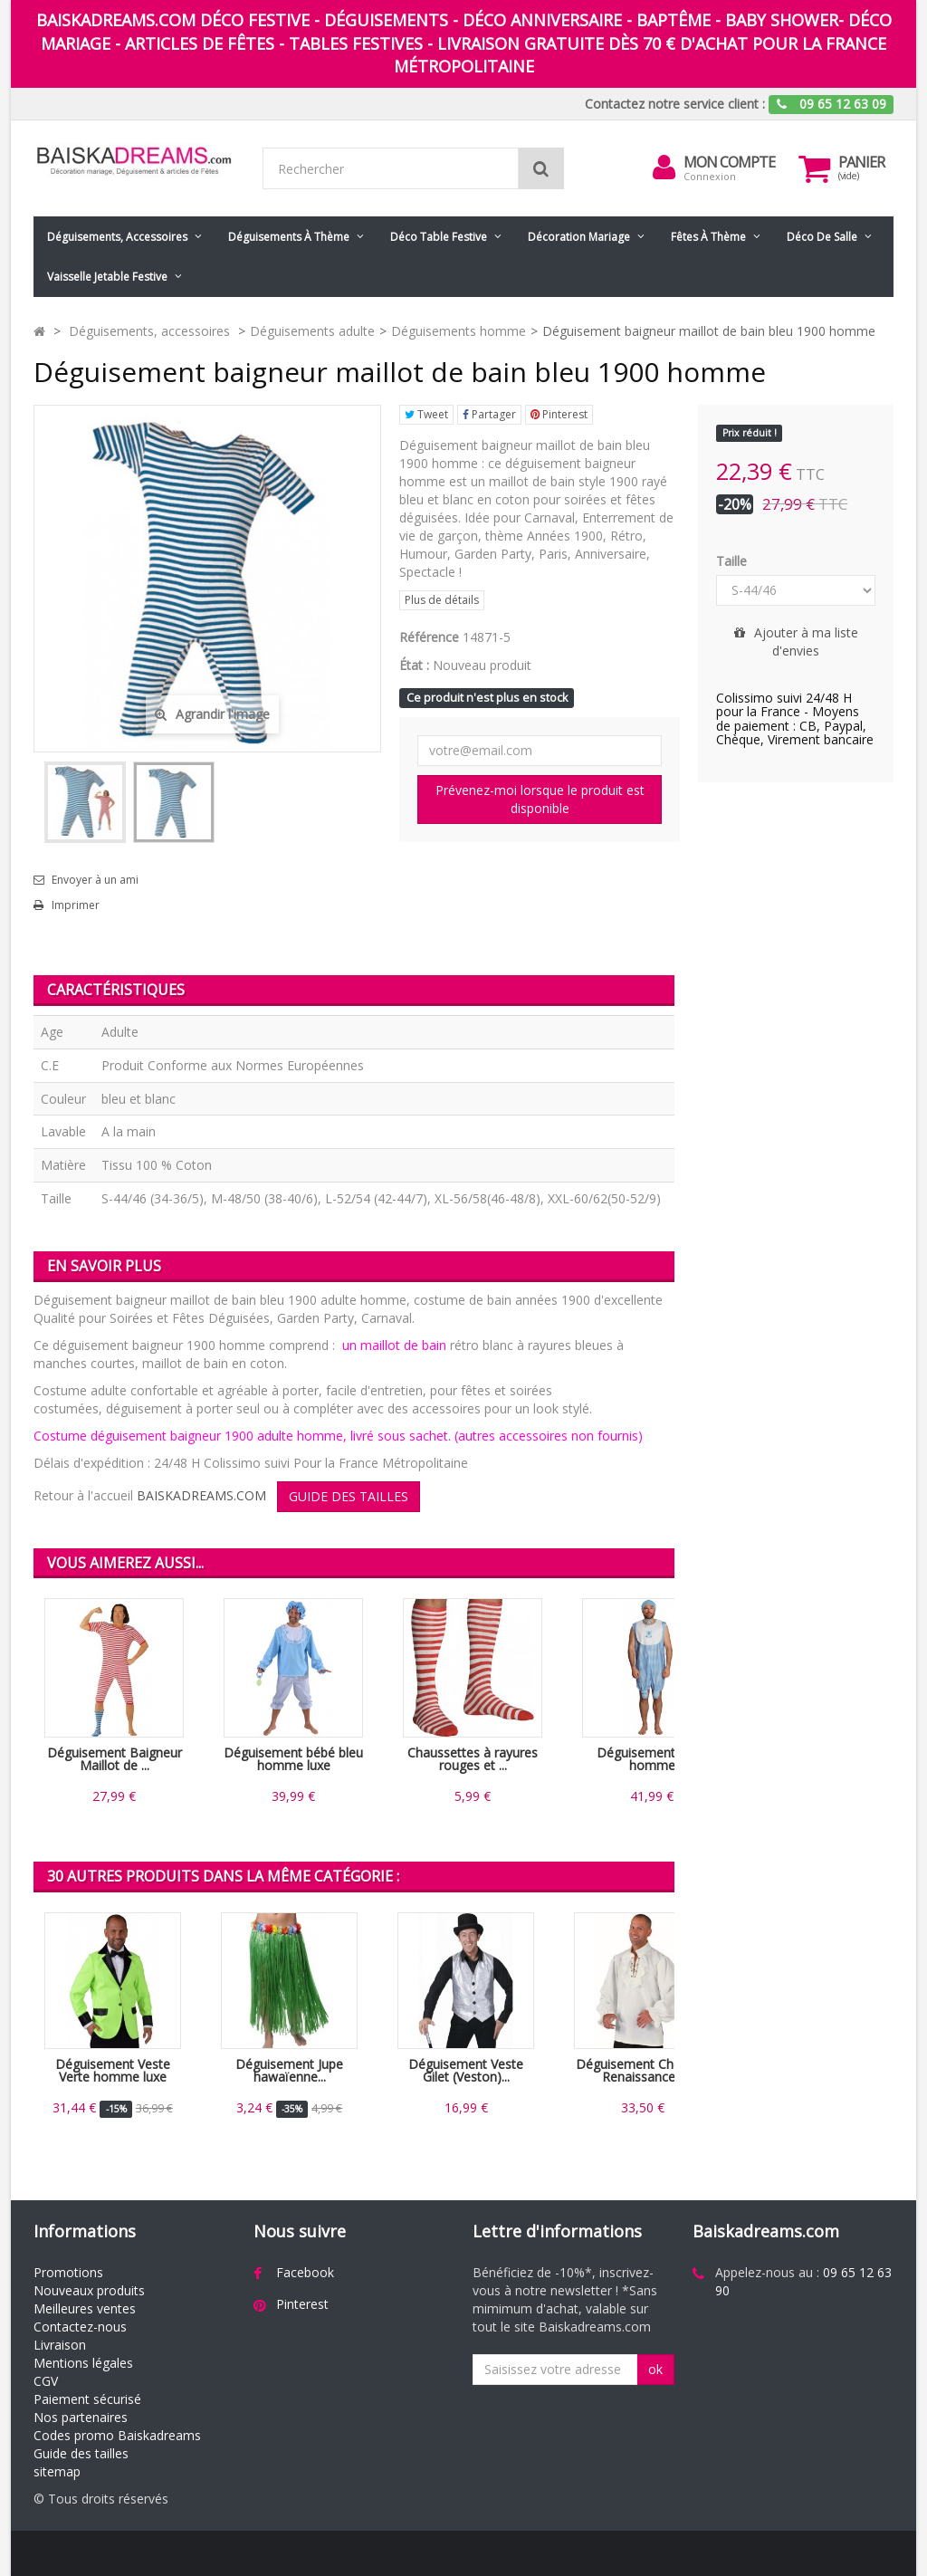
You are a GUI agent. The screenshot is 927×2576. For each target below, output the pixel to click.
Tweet (426, 414)
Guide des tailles (81, 2453)
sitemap (57, 2471)
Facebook (305, 2272)
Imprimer (76, 905)
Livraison (59, 2344)
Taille (733, 561)
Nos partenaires (80, 2417)
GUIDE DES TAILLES (348, 1496)
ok (655, 2369)
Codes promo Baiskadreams (117, 2435)
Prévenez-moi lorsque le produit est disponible (540, 799)
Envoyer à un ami (95, 880)
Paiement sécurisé (87, 2399)
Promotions (68, 2272)
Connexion (709, 176)
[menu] (663, 167)
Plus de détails (442, 600)
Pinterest (559, 414)
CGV (45, 2380)
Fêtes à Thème (708, 236)
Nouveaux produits (89, 2290)
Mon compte (729, 162)
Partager (489, 414)
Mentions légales (83, 2362)
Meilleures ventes (84, 2308)
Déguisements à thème (288, 236)
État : (414, 665)
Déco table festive (438, 236)
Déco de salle (822, 236)
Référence (429, 637)
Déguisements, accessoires (117, 236)
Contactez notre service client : (675, 103)
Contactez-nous (80, 2326)
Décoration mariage (579, 236)
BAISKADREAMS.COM (201, 1495)
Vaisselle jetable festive (107, 276)
